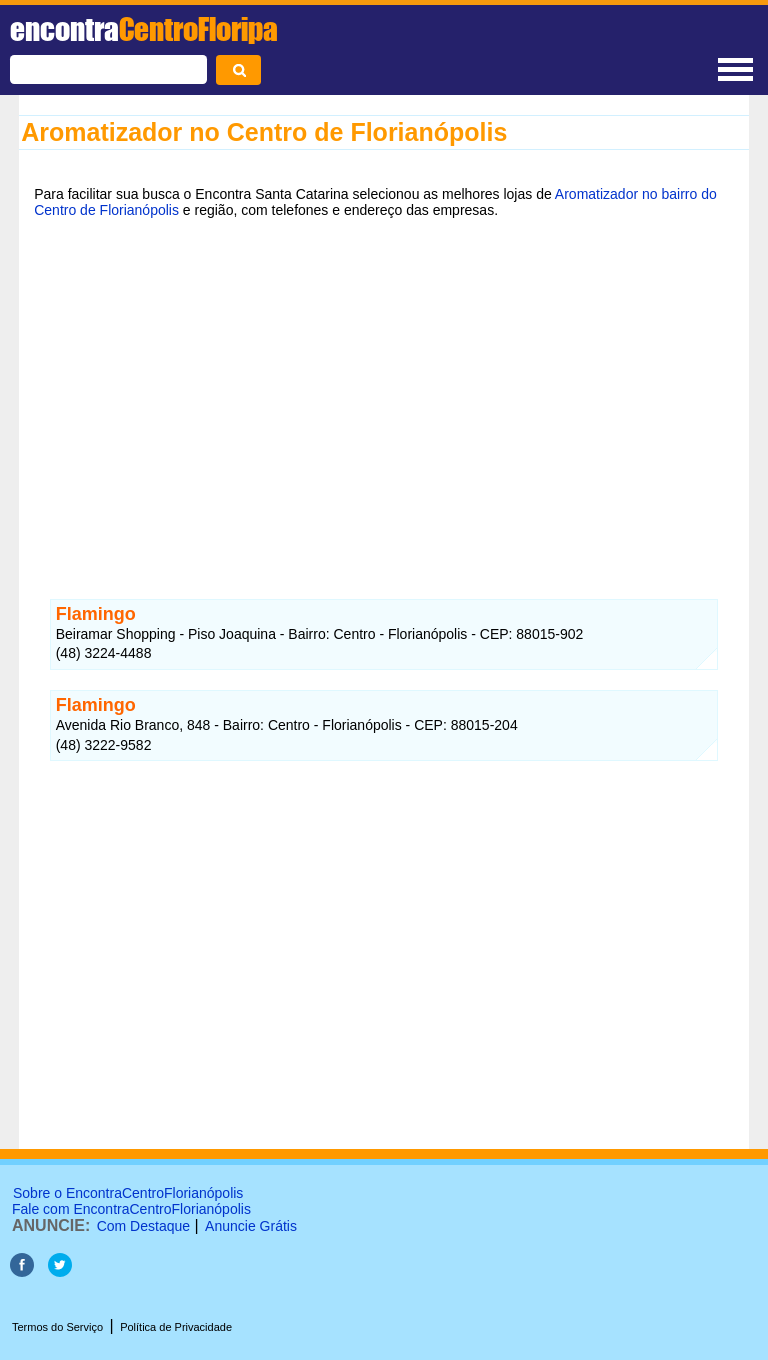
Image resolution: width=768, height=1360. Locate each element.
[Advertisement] (384, 387)
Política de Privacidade (176, 1327)
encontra (144, 29)
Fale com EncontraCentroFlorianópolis (131, 1209)
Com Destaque (143, 1226)
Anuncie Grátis (251, 1226)
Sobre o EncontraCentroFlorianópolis (128, 1193)
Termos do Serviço (57, 1327)
